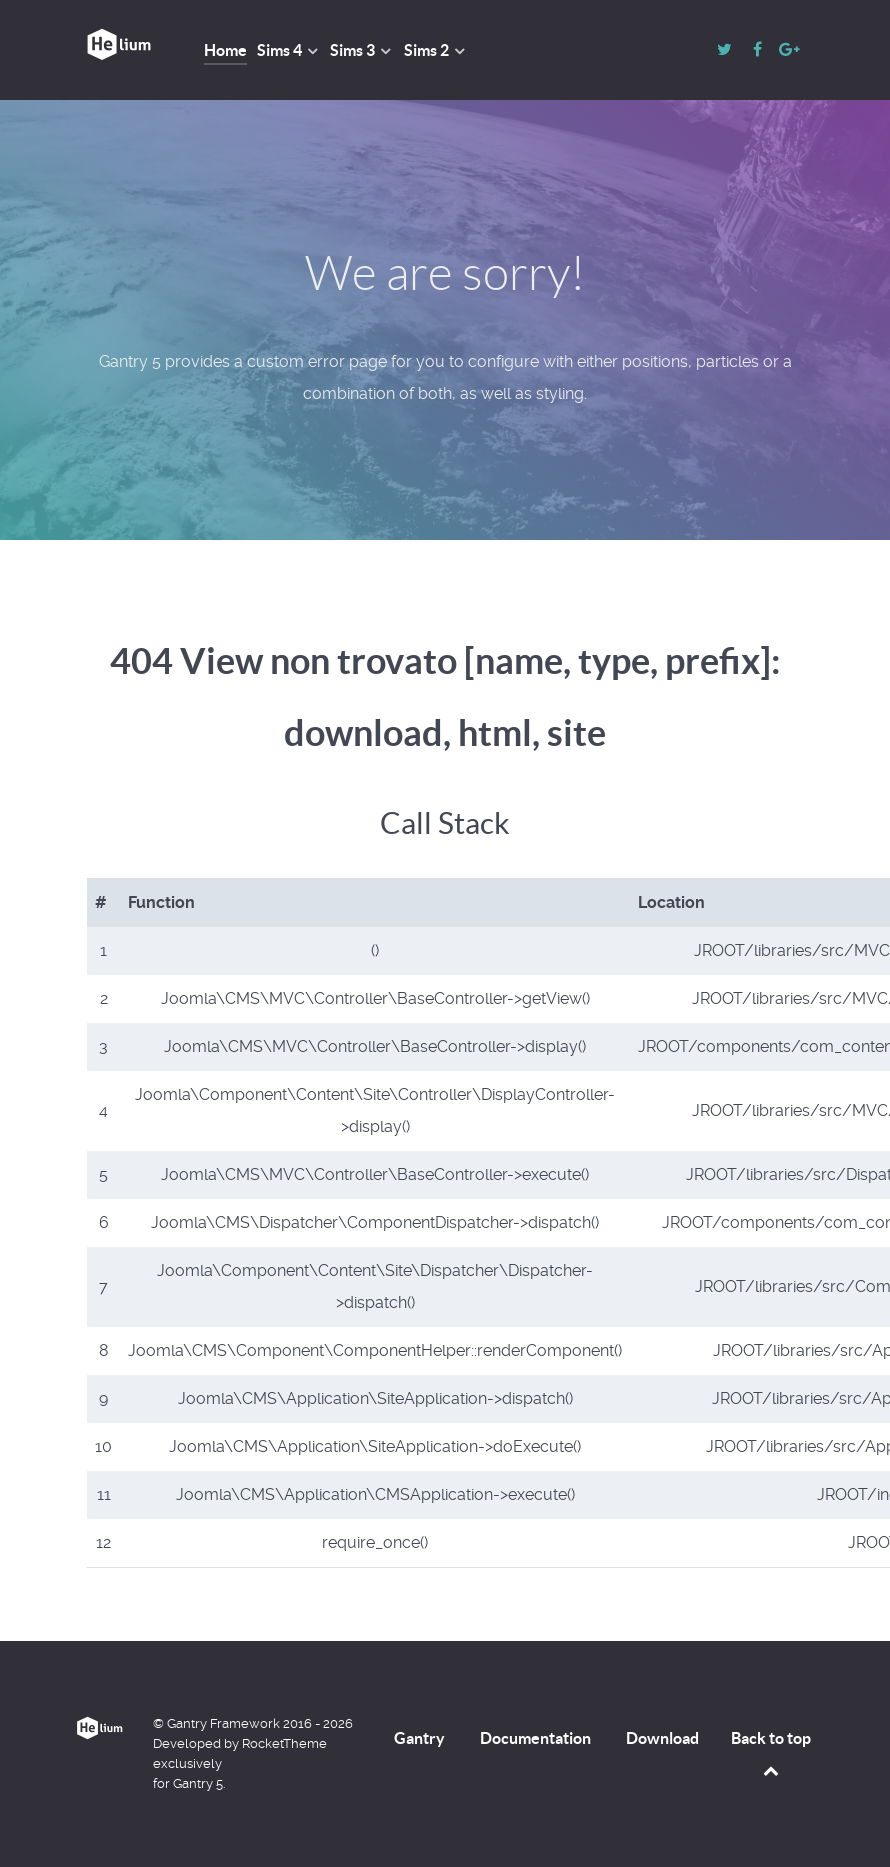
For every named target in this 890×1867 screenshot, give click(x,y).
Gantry (419, 1738)
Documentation (535, 1738)
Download (662, 1738)
